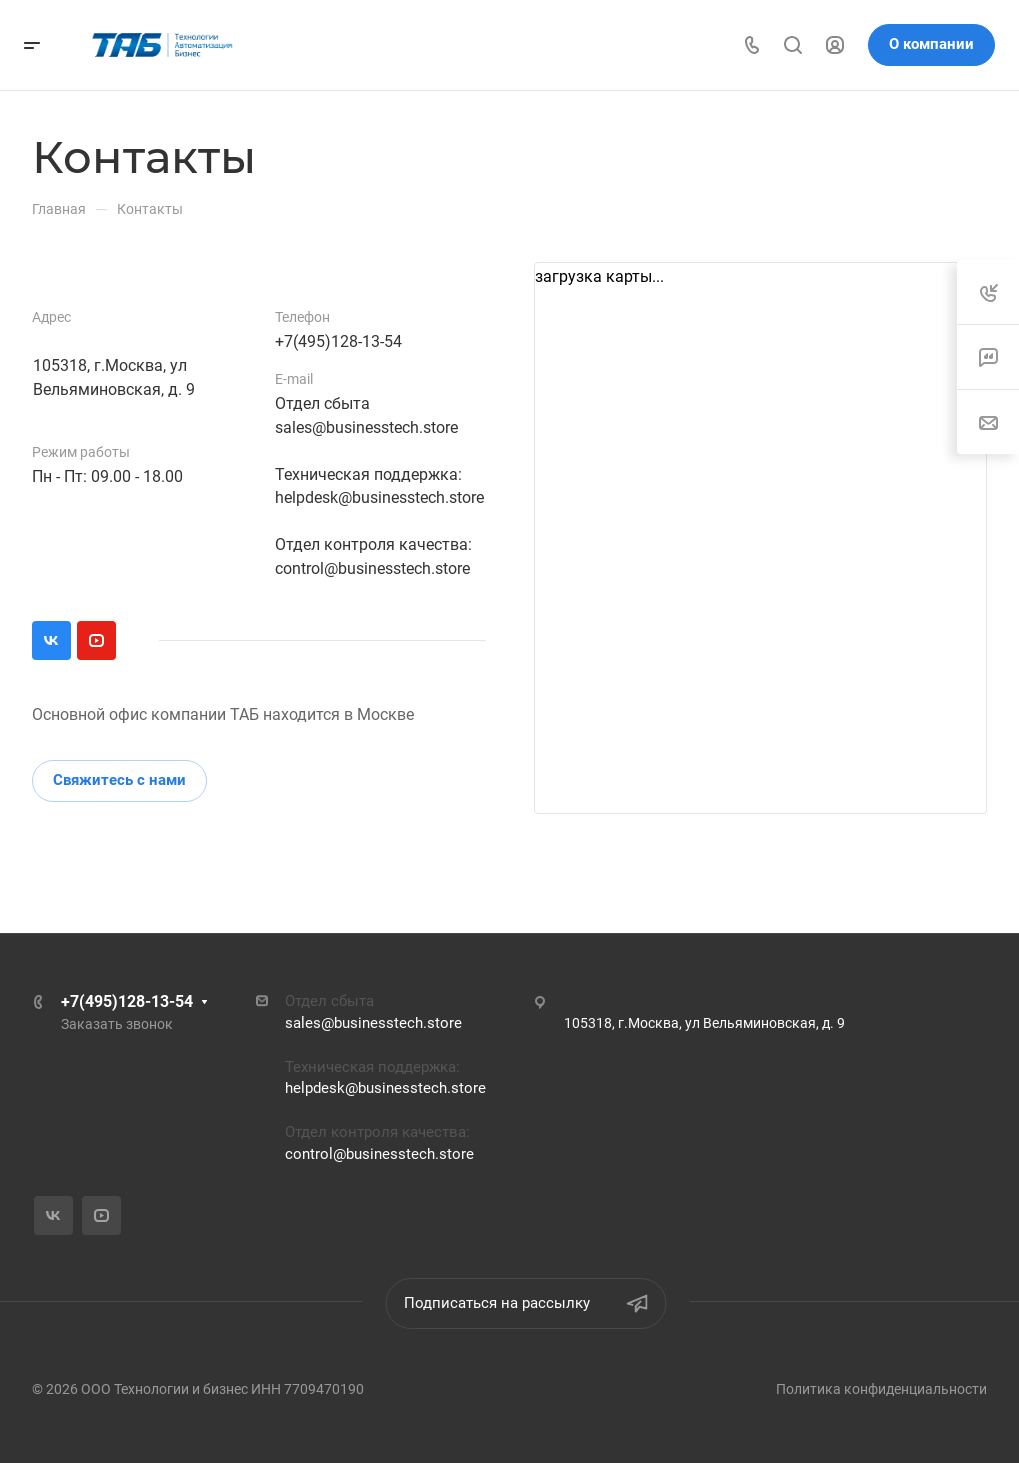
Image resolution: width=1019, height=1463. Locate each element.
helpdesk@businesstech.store (379, 497)
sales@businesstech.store (366, 427)
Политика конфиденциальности (881, 1389)
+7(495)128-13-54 (338, 341)
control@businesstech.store (372, 568)
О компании (931, 44)
